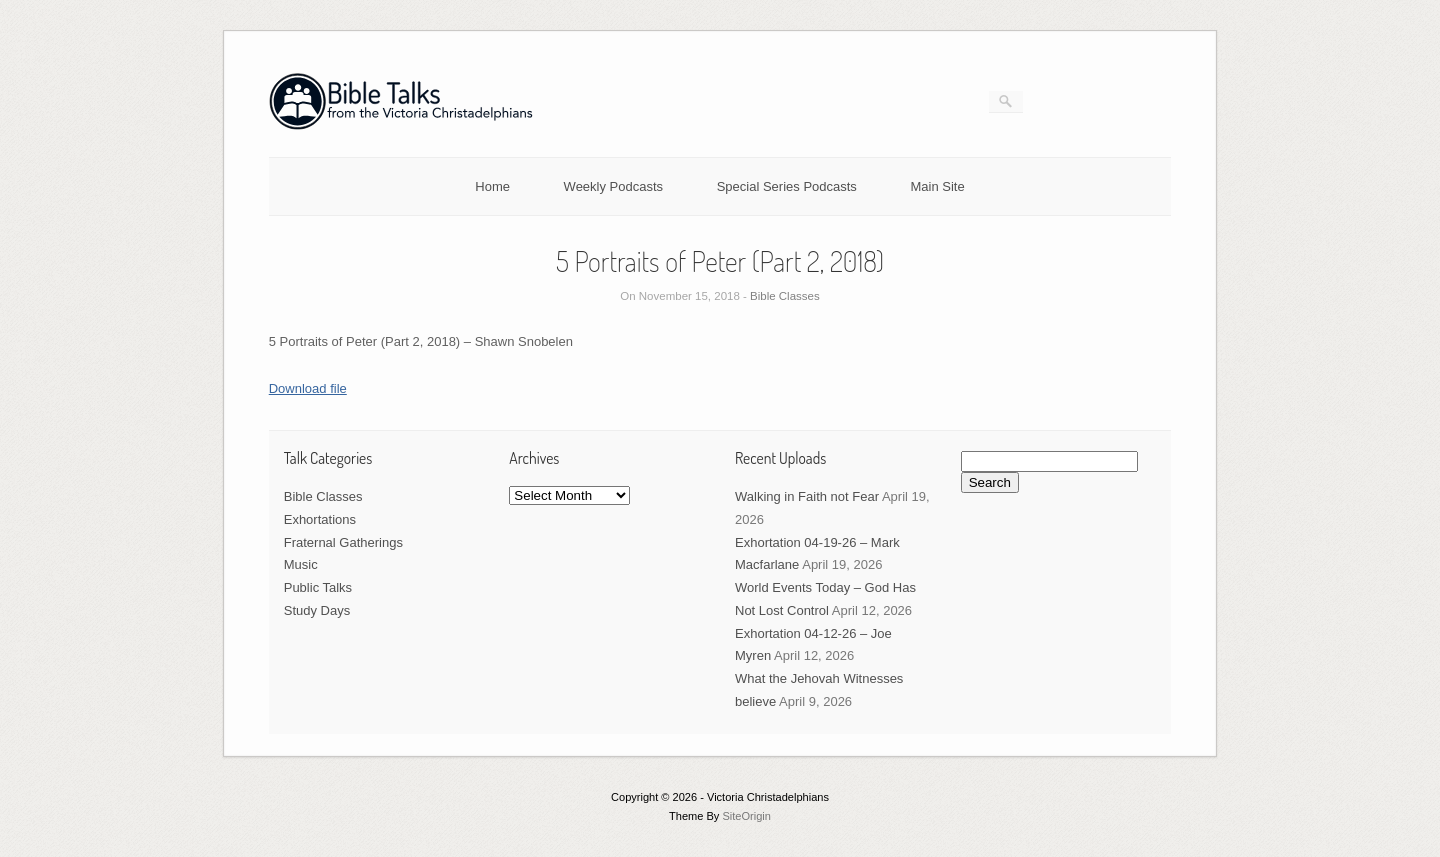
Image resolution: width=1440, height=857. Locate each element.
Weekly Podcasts (613, 186)
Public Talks (318, 587)
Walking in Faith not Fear (807, 496)
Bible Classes (785, 296)
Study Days (317, 610)
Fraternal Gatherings (343, 542)
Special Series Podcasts (787, 186)
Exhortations (320, 519)
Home (492, 186)
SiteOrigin (746, 816)
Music (301, 564)
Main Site (938, 186)
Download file (308, 388)
